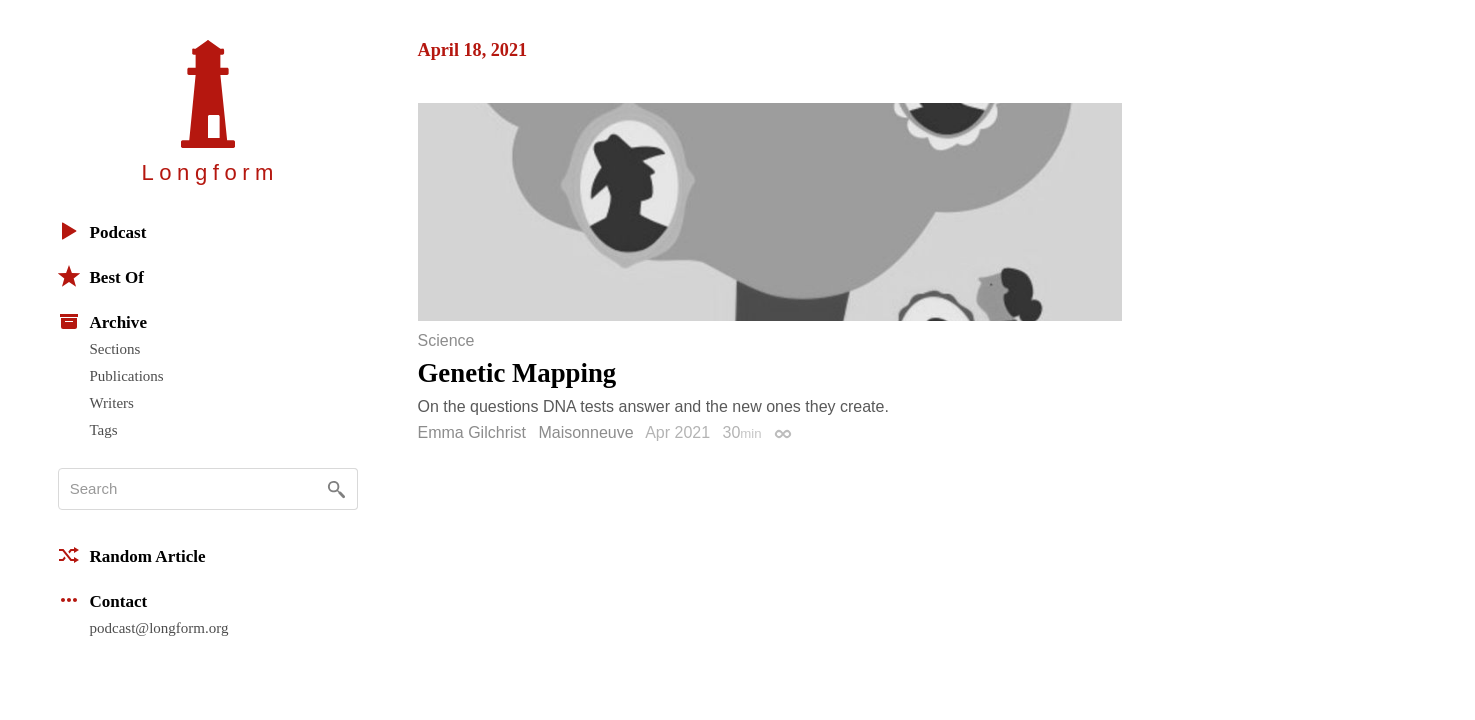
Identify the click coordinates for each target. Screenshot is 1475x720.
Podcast (102, 231)
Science (446, 341)
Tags (104, 430)
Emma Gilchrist (472, 432)
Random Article (132, 555)
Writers (112, 403)
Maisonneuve (585, 432)
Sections (115, 349)
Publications (127, 376)
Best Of (101, 276)
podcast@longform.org (159, 628)
